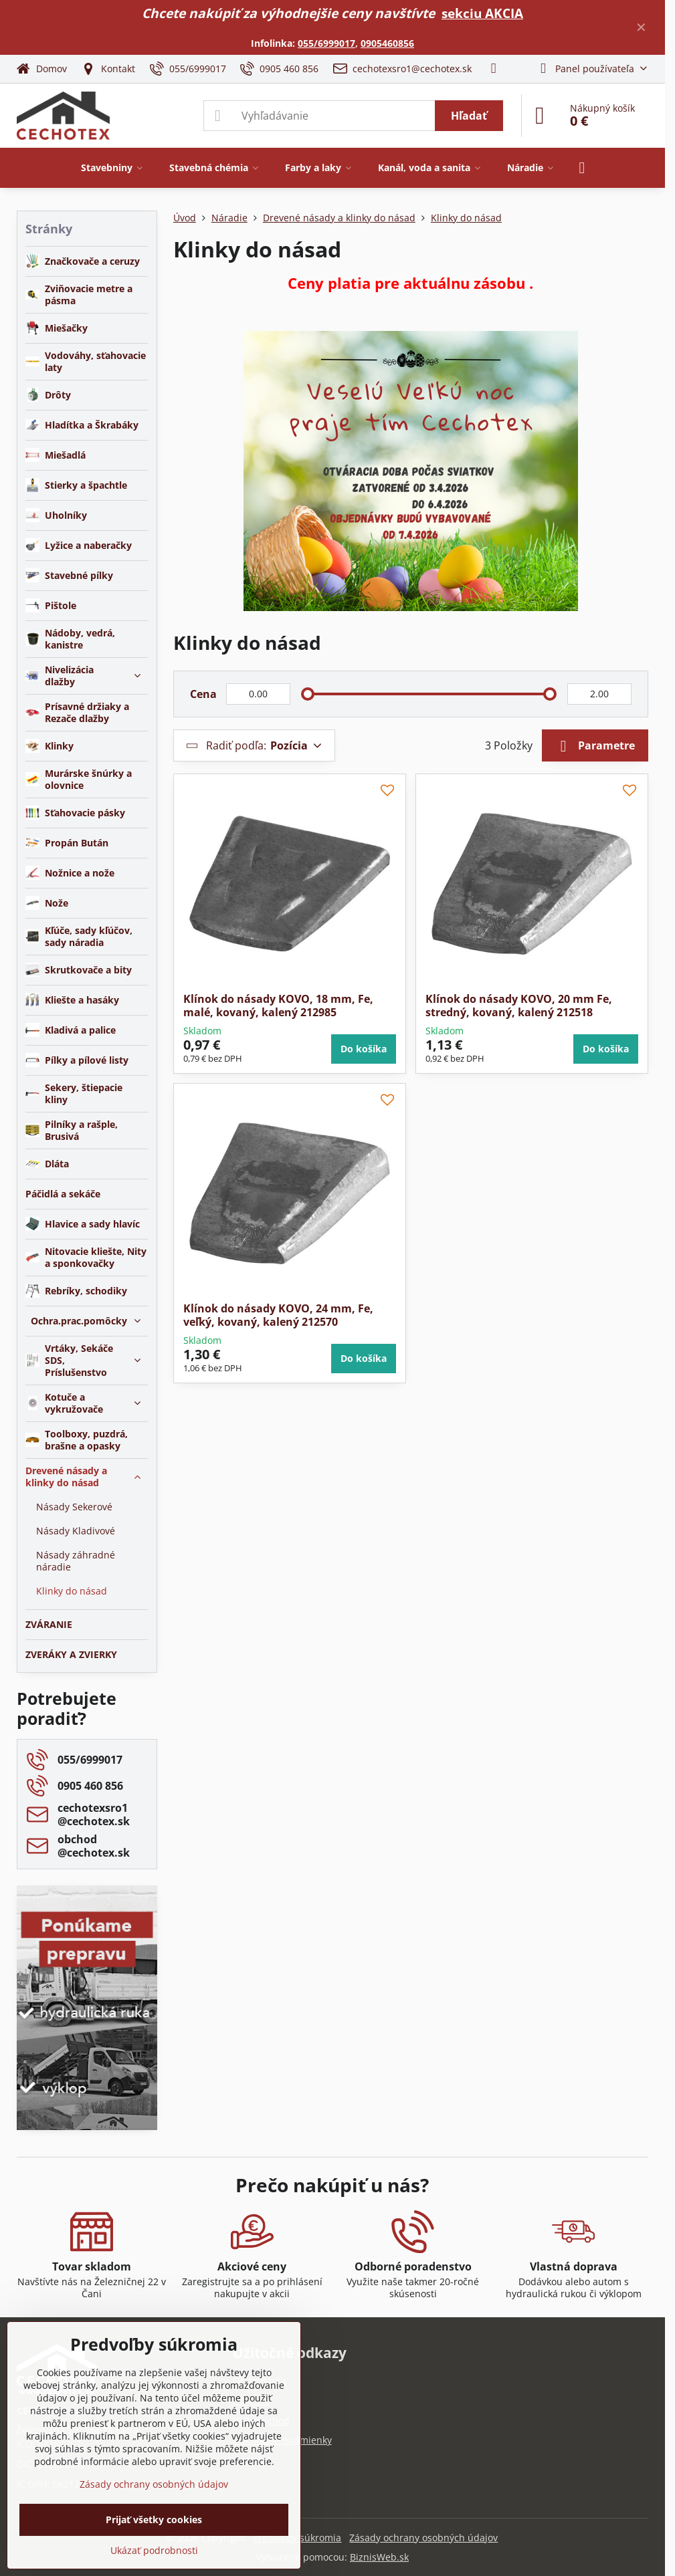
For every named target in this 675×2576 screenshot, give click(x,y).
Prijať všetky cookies (154, 2519)
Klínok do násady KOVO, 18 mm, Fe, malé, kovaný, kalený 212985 (278, 1005)
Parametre (595, 746)
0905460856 (387, 43)
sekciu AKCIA (482, 13)
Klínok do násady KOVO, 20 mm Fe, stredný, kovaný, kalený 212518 (518, 1005)
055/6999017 (326, 43)
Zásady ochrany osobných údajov (423, 2537)
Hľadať (469, 115)
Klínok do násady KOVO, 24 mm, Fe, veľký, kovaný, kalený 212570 (278, 1315)
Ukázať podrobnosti (154, 2550)
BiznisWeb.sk (379, 2557)
